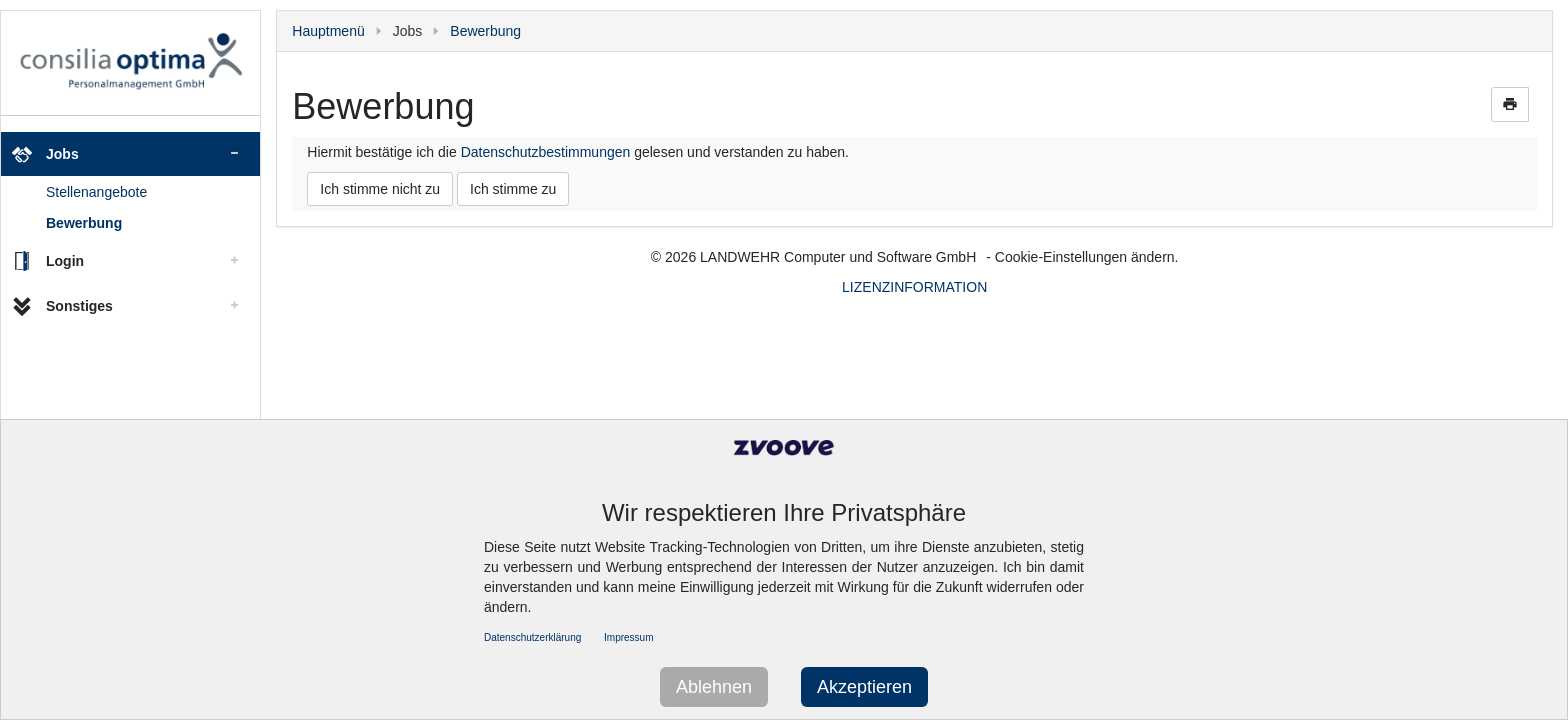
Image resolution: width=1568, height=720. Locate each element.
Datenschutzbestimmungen (546, 152)
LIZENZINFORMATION (914, 287)
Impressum (628, 637)
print (1510, 104)
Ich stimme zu (513, 189)
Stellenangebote (96, 192)
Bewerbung (84, 223)
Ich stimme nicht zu (380, 189)
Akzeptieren (864, 687)
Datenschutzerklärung (532, 637)
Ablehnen (714, 687)
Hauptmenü (328, 31)
